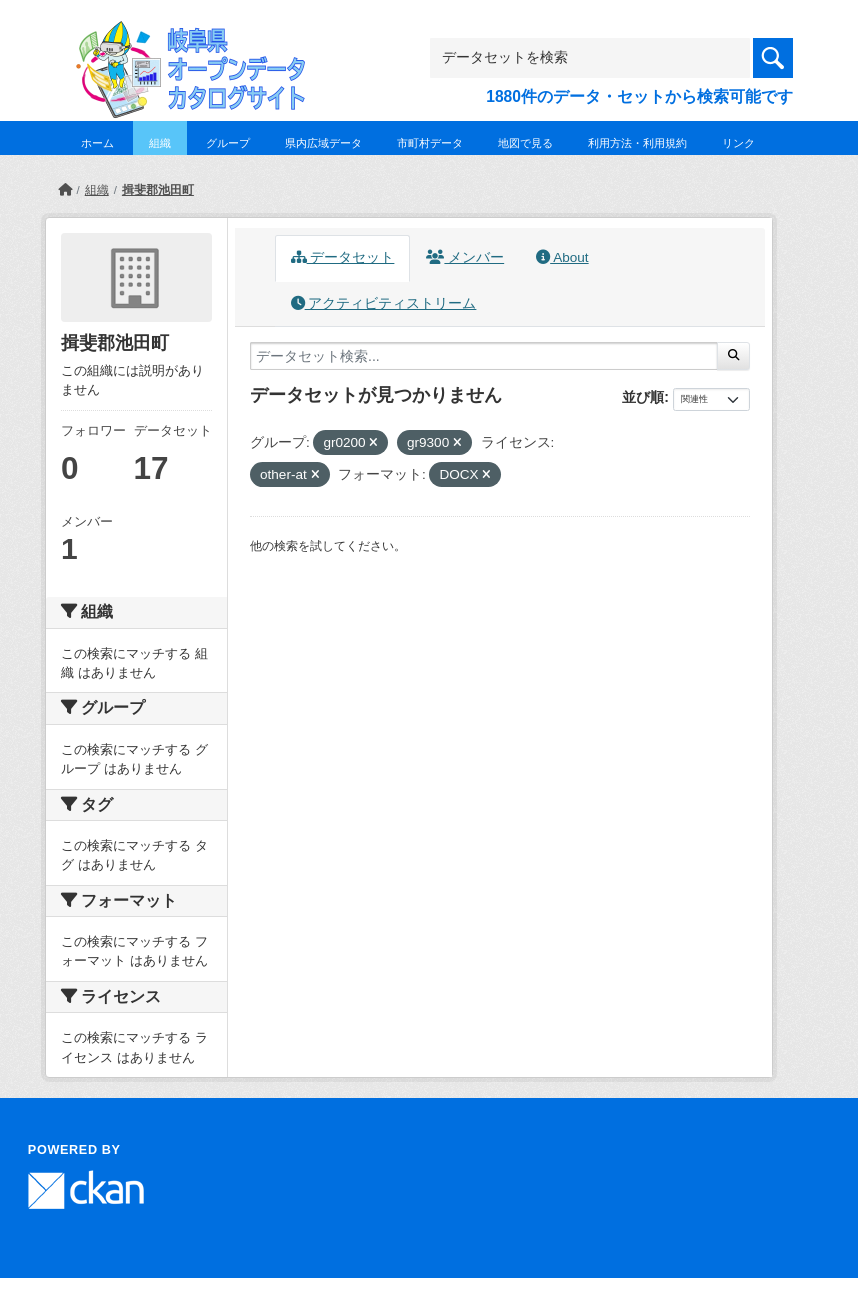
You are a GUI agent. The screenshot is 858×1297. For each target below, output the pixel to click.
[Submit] (733, 356)
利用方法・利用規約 (637, 143)
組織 (160, 143)
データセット (343, 257)
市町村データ (430, 143)
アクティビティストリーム (384, 303)
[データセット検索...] (484, 356)
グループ (228, 143)
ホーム (97, 143)
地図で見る (525, 143)
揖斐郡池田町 (158, 190)
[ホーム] (65, 190)
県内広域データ (323, 143)
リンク (738, 143)
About (562, 257)
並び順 (643, 397)
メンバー (465, 257)
